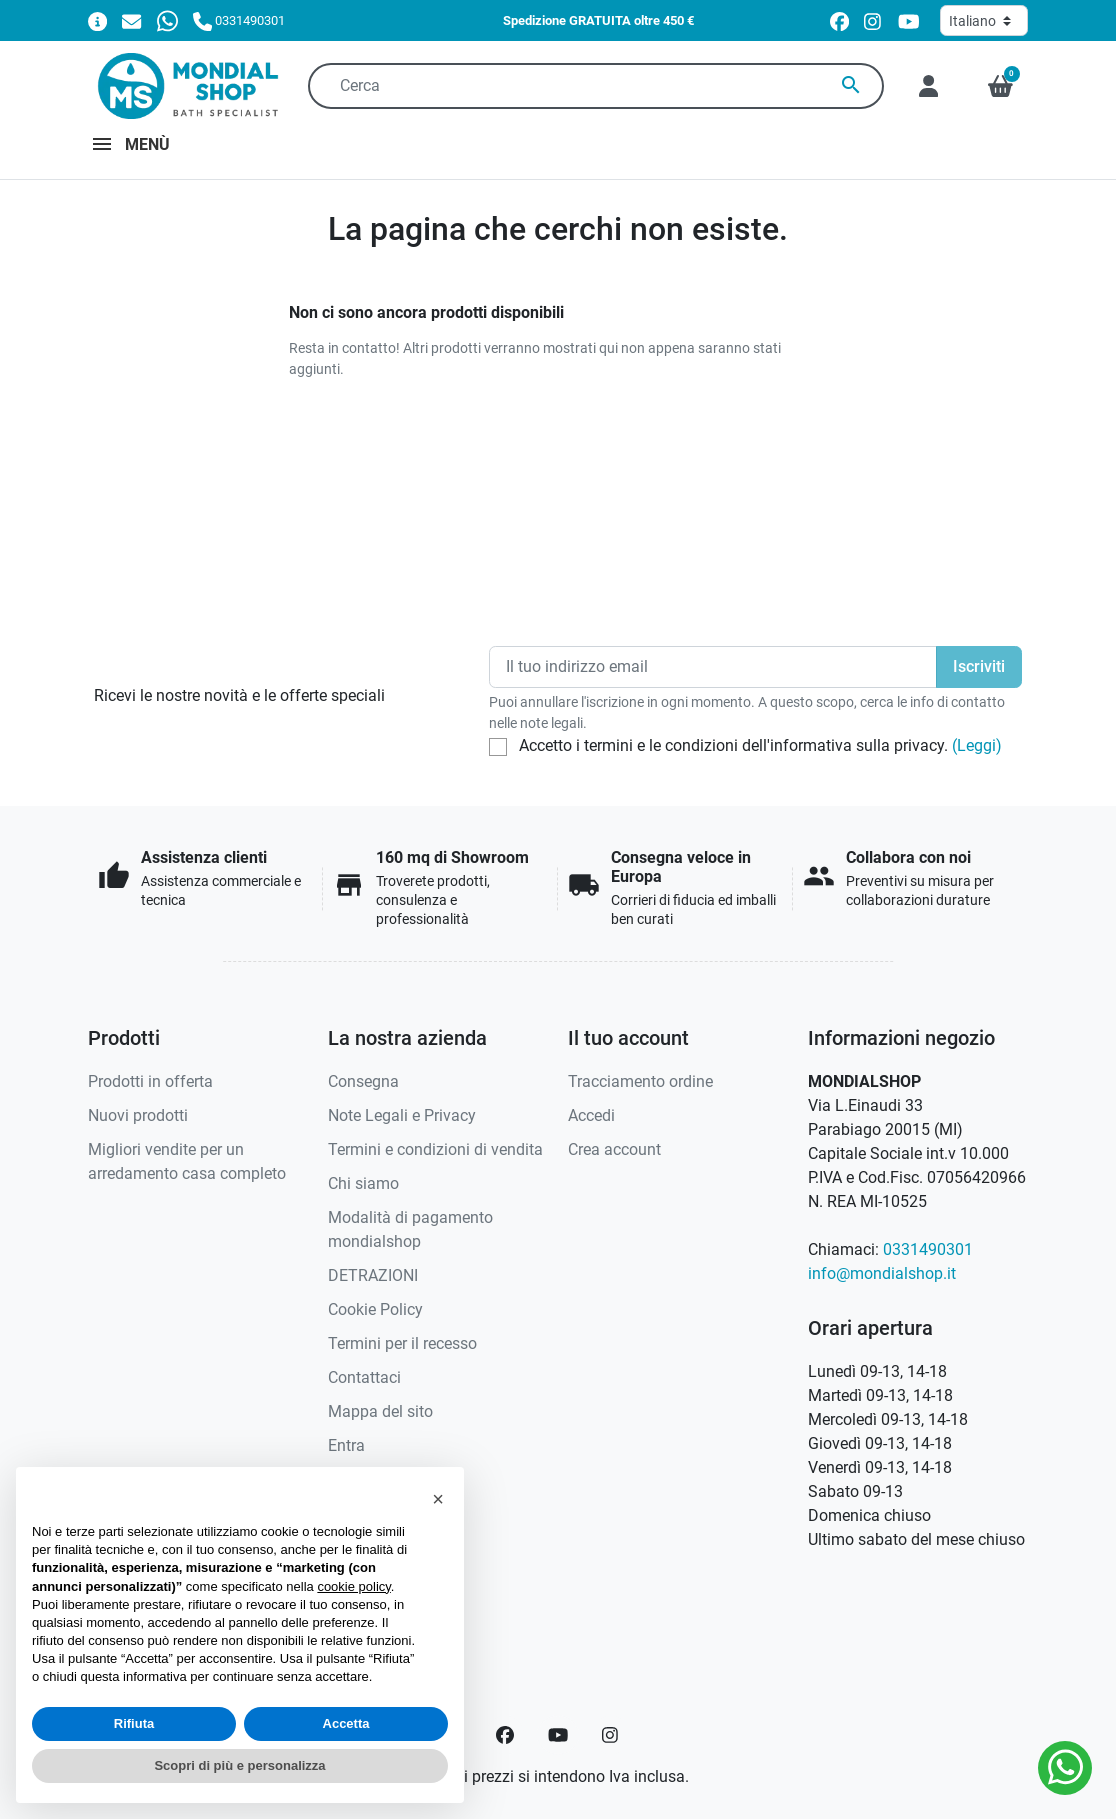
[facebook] (839, 21)
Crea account (614, 1149)
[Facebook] (505, 1735)
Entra (346, 1445)
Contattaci (364, 1377)
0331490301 (928, 1249)
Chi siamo (363, 1183)
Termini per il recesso (402, 1343)
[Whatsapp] (167, 20)
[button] (1000, 86)
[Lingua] (984, 20)
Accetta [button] (346, 1723)
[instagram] (873, 21)
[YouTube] (558, 1735)
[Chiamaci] (239, 20)
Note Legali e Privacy (402, 1115)
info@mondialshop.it (882, 1273)
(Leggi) (977, 745)
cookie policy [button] (353, 1586)
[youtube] (909, 21)
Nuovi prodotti (138, 1115)
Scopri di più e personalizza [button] (239, 1765)
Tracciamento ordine (640, 1081)
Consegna (363, 1081)
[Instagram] (611, 1735)
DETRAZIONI (373, 1275)
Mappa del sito (380, 1411)
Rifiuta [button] (134, 1723)
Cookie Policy (375, 1309)
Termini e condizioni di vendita (435, 1149)
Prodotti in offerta (150, 1081)
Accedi (591, 1115)
